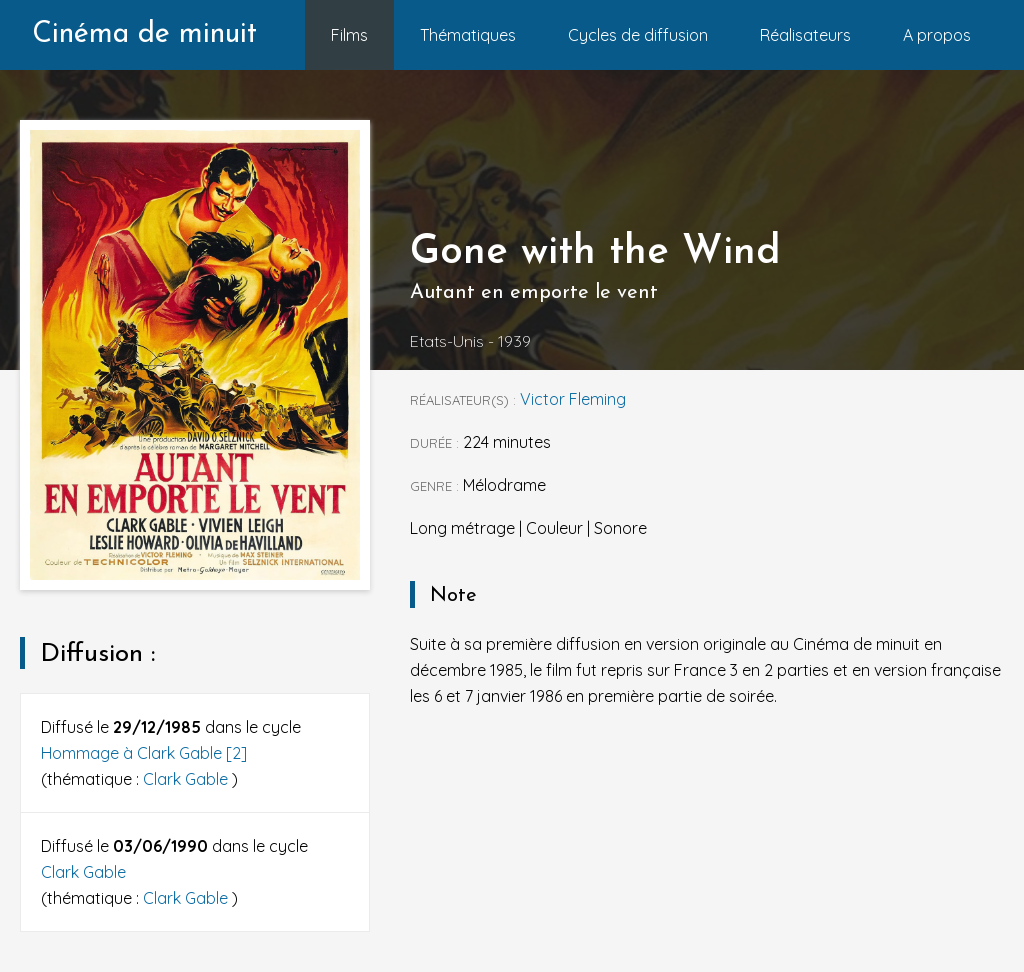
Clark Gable (187, 779)
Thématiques (468, 35)
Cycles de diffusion (638, 35)
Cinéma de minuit (144, 34)
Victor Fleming (573, 399)
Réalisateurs (805, 35)
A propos (937, 35)
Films (349, 35)
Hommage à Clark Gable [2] (144, 753)
